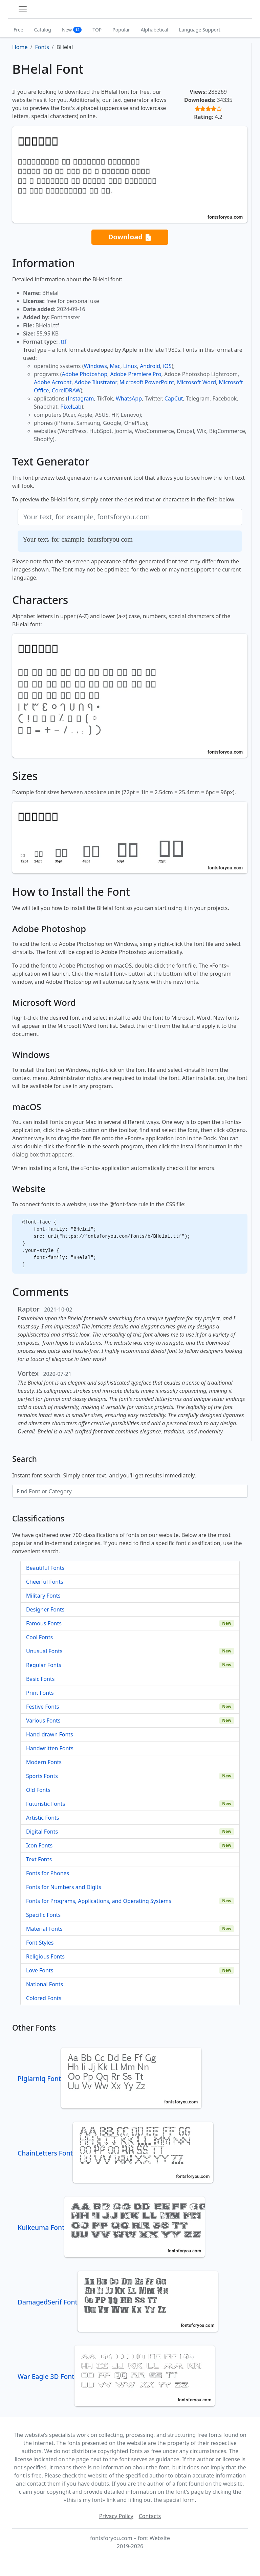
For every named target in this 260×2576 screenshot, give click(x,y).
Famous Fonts (44, 1623)
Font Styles (39, 1942)
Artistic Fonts (42, 1817)
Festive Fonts (42, 1706)
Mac (115, 366)
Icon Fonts (39, 1845)
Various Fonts (43, 1720)
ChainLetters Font (115, 2153)
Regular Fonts (43, 1665)
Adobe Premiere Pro (135, 374)
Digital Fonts (42, 1831)
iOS (167, 366)
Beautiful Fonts (45, 1568)
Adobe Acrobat (52, 382)
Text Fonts (39, 1859)
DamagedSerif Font (118, 2302)
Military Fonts (43, 1595)
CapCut (174, 398)
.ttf (62, 341)
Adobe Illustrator (95, 382)
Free (18, 29)
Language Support (199, 29)
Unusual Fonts (44, 1651)
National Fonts (44, 1984)
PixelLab (70, 406)
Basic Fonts (40, 1679)
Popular (121, 29)
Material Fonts (44, 1928)
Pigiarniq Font (109, 2078)
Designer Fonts (45, 1609)
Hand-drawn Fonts (49, 1734)
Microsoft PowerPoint (147, 382)
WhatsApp (129, 398)
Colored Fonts (43, 1998)
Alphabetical (154, 29)
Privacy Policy (116, 2516)
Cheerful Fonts (44, 1581)
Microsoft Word (196, 382)
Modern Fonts (44, 1762)
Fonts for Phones (47, 1873)
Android (150, 366)
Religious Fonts (45, 1956)
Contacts (150, 2516)
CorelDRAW (66, 390)
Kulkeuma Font (111, 2227)
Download (129, 237)
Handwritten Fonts (49, 1748)
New (72, 29)
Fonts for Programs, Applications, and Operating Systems (98, 1901)
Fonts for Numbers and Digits (63, 1887)
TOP (97, 29)
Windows (95, 366)
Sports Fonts (42, 1776)
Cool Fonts (39, 1637)
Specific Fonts (43, 1915)
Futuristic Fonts (45, 1803)
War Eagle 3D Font (116, 2376)
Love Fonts (39, 1970)
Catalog (42, 29)
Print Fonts (40, 1692)
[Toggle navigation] (22, 9)
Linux (130, 366)
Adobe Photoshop (85, 374)
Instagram (81, 398)
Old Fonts (38, 1790)
